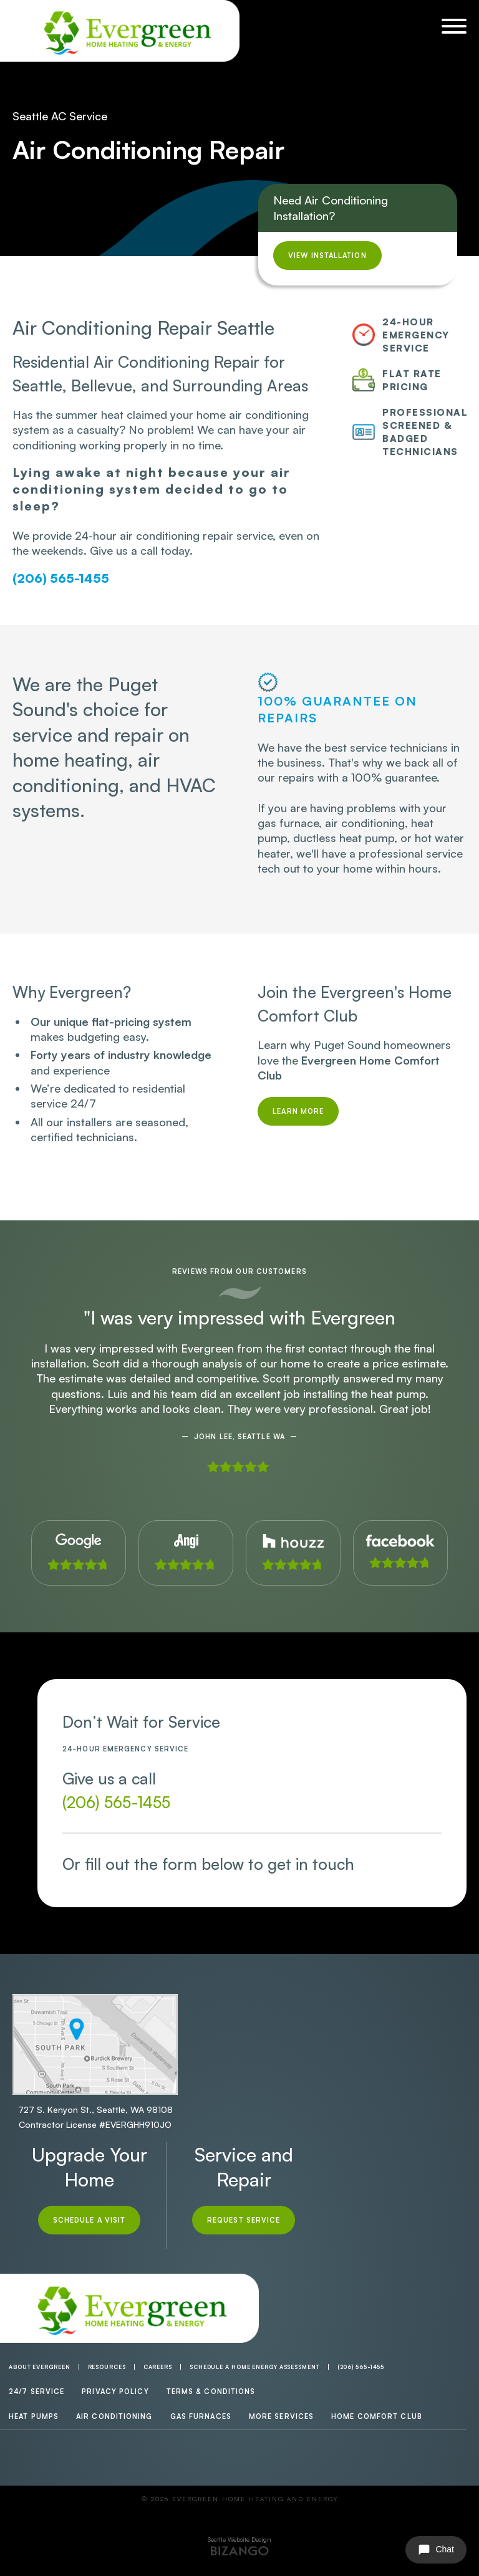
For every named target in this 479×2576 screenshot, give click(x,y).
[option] (239, 1391)
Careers (157, 2366)
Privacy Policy (115, 2391)
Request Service (244, 2220)
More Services (281, 2416)
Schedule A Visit (89, 2220)
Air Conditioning (114, 2416)
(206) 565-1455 (60, 578)
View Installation (327, 255)
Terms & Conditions (211, 2391)
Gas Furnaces (200, 2416)
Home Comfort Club (376, 2416)
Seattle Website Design (239, 2539)
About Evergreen (39, 2366)
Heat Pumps (34, 2416)
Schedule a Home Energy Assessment (255, 2366)
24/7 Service (36, 2391)
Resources (107, 2366)
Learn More (298, 1111)
